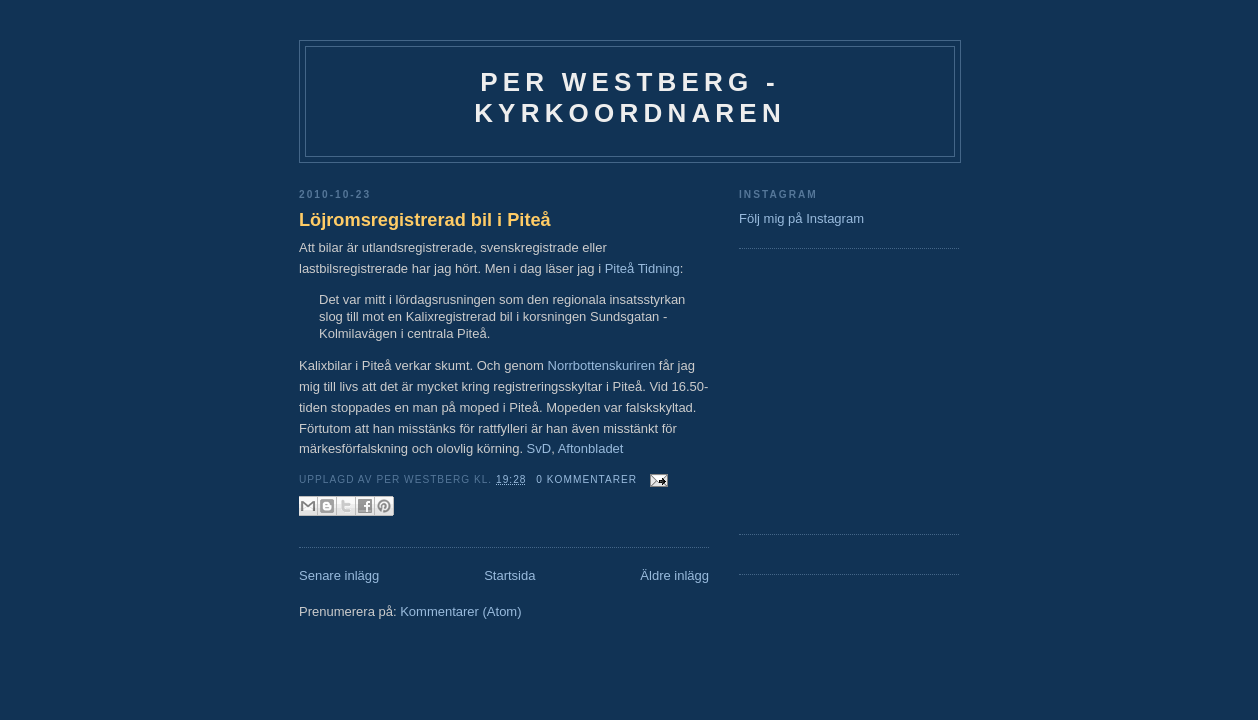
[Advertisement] (799, 389)
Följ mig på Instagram (801, 218)
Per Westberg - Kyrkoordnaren (630, 97)
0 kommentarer (586, 479)
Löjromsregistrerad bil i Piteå (425, 220)
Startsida (509, 575)
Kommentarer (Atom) (460, 611)
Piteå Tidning (642, 268)
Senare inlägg (339, 575)
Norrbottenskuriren (602, 365)
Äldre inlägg (674, 575)
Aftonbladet (591, 448)
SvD (539, 448)
